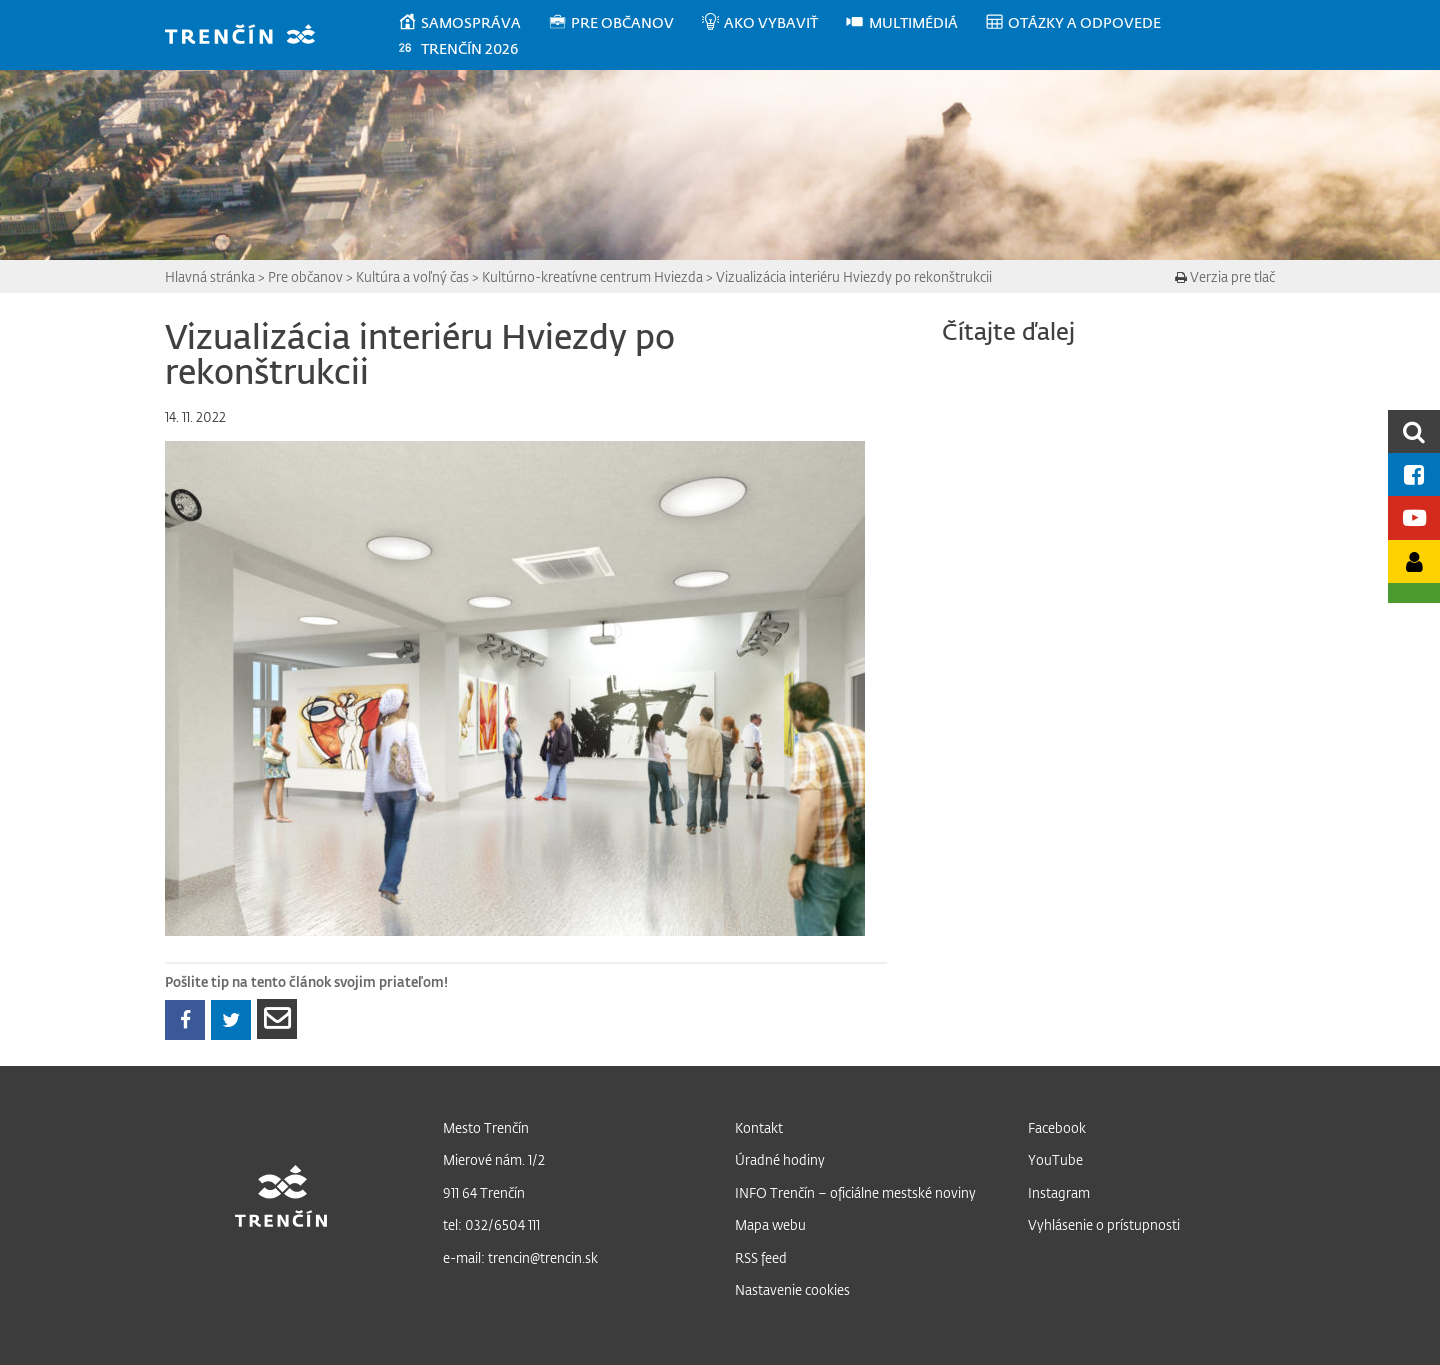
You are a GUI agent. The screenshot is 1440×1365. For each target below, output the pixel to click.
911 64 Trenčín (484, 1192)
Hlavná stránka (210, 276)
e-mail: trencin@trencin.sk (520, 1257)
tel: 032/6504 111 (491, 1224)
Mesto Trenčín (486, 1127)
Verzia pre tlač (1225, 276)
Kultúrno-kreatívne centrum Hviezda (592, 276)
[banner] (249, 36)
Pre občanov (305, 276)
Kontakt (759, 1127)
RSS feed (761, 1257)
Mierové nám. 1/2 (494, 1159)
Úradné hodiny (780, 1159)
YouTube (1055, 1159)
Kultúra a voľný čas (412, 276)
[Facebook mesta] (1414, 474)
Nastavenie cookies (792, 1289)
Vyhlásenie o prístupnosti (1104, 1224)
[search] (1414, 431)
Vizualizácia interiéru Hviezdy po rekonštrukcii (854, 276)
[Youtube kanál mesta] (1414, 517)
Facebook (1057, 1127)
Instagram (1059, 1192)
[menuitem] (472, 23)
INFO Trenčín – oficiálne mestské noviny (855, 1192)
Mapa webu (770, 1224)
